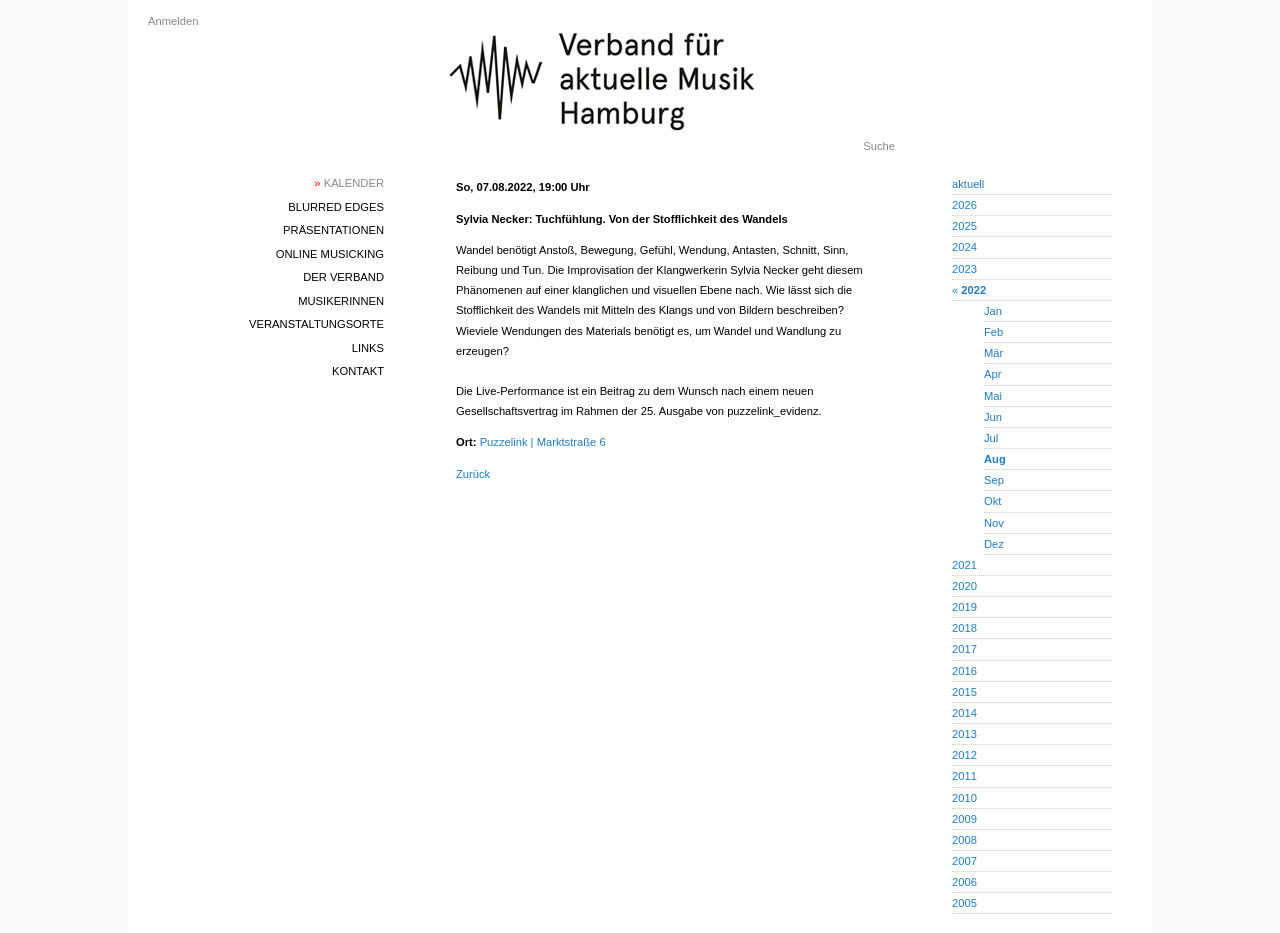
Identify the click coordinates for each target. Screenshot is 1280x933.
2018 (964, 628)
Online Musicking (330, 254)
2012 (964, 755)
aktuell (968, 184)
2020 (964, 586)
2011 (964, 776)
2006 (964, 882)
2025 (964, 226)
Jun (993, 417)
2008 (964, 840)
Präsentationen (333, 230)
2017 (964, 649)
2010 (964, 798)
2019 (964, 607)
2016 (964, 671)
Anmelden (173, 21)
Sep (994, 480)
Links (368, 348)
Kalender (349, 183)
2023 (964, 269)
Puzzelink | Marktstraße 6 (543, 442)
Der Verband (343, 277)
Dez (994, 544)
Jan (993, 311)
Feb (993, 332)
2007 (964, 861)
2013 (964, 734)
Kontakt (358, 371)
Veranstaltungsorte (316, 324)
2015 (964, 692)
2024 (964, 247)
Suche (879, 146)
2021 (964, 565)
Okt (992, 501)
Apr (992, 374)
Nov (994, 523)
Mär (993, 353)
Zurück (473, 474)
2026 (964, 205)
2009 (964, 819)
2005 (964, 903)
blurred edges (336, 207)
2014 (964, 713)
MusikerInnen (341, 301)
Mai (993, 396)
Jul (991, 438)
